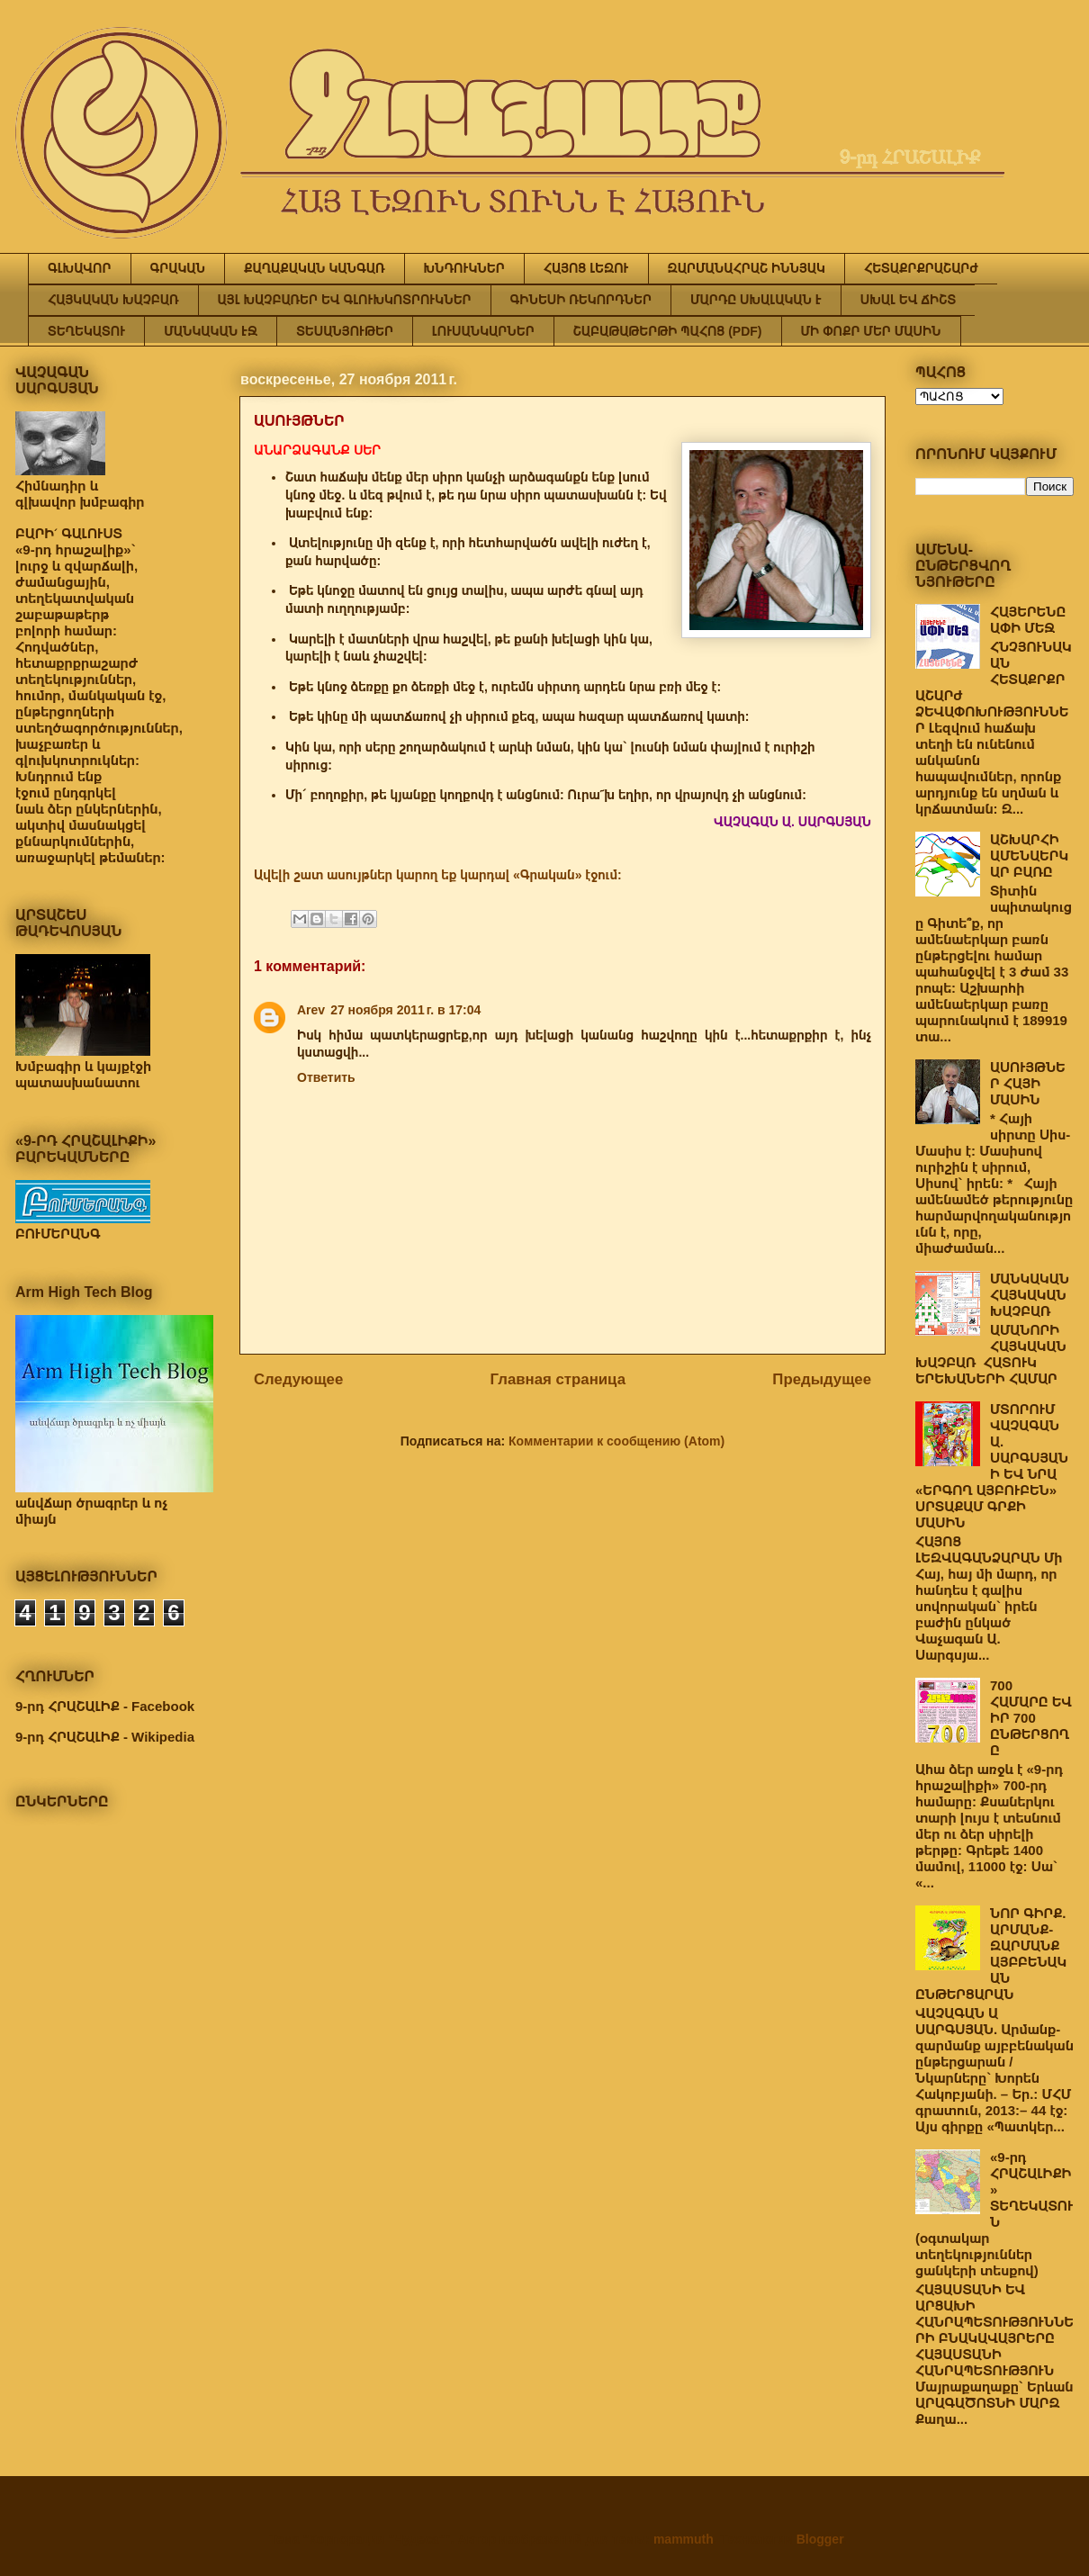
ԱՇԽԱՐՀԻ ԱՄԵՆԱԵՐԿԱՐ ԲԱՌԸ (1029, 855)
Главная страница (558, 1379)
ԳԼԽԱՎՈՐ (80, 268)
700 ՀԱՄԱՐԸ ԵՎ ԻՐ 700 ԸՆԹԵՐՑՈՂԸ (1031, 1718)
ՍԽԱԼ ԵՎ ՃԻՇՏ (908, 300)
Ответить (326, 1077)
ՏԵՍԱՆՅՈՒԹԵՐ (344, 331)
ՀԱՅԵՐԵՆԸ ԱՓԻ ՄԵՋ (1028, 619)
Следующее (298, 1379)
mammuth (683, 2539)
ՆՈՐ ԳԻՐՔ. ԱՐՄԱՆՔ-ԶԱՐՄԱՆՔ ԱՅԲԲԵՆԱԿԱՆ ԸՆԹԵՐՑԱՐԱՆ (990, 1953)
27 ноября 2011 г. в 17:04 (405, 1010)
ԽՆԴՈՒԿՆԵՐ (464, 268)
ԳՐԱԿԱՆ (178, 268)
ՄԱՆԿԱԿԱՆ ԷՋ (210, 331)
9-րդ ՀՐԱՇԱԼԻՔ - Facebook (104, 1706)
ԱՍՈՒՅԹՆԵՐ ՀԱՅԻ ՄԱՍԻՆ (1028, 1083)
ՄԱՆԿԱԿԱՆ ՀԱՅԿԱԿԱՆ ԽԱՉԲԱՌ (1029, 1295)
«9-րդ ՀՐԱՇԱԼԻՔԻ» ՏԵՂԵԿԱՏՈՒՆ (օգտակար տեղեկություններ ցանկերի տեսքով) (994, 2213)
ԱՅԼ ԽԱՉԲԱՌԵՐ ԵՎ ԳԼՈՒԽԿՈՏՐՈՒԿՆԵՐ (345, 300)
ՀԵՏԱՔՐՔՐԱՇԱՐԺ (921, 268)
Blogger (819, 2539)
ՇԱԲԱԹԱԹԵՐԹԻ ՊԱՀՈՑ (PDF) (667, 331)
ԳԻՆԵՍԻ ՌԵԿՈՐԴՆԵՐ (581, 300)
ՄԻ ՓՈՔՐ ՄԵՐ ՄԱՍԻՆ (871, 331)
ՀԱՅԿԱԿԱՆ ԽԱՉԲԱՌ (113, 300)
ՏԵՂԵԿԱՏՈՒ (86, 331)
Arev (311, 1010)
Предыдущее (821, 1379)
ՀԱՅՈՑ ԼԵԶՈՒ (586, 268)
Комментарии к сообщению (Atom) (616, 1441)
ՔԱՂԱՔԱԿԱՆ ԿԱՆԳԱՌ (314, 268)
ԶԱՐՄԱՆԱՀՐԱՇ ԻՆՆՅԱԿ (746, 268)
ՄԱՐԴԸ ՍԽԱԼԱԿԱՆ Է (756, 300)
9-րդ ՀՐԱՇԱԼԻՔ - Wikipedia (104, 1736)
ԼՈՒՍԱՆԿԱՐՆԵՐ (483, 331)
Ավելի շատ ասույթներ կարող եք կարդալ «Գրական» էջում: (438, 875)
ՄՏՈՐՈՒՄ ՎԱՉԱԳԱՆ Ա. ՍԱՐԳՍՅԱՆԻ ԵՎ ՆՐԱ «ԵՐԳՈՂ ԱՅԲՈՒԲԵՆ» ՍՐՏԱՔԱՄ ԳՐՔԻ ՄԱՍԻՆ (991, 1465)
